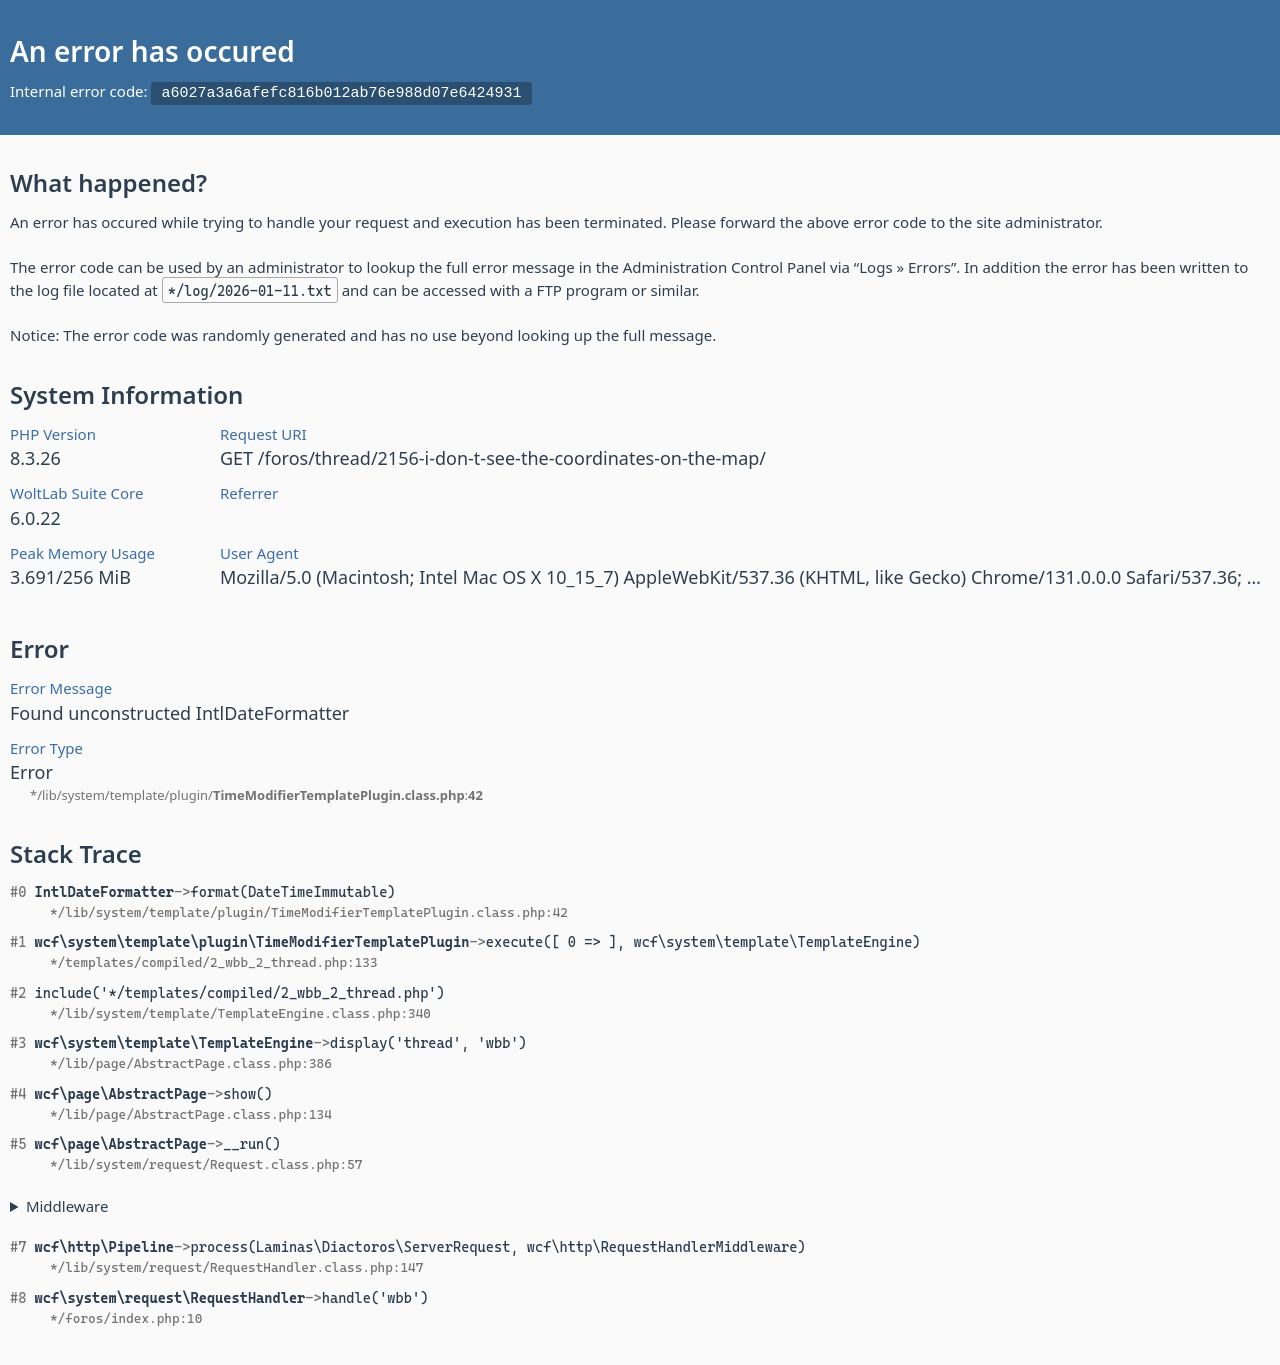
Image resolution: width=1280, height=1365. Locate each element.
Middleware (67, 1203)
